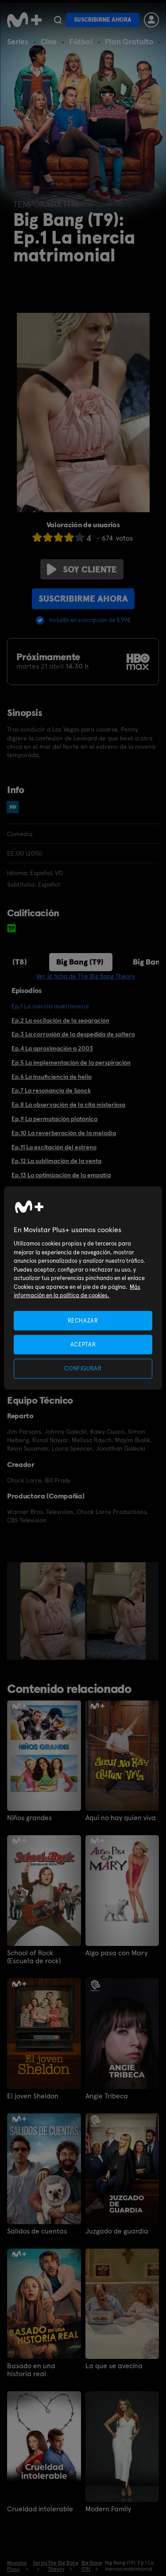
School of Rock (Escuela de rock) (34, 1957)
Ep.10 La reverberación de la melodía (64, 1132)
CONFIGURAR (83, 1368)
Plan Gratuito (129, 41)
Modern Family (108, 2509)
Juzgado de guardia (116, 2231)
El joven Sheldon (32, 2096)
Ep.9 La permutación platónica (54, 1118)
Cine (49, 41)
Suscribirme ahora (102, 19)
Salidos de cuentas (37, 2231)
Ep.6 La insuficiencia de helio (52, 1076)
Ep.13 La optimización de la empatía (61, 1175)
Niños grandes (29, 1818)
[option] (53, 1611)
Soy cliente (82, 569)
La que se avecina (114, 2366)
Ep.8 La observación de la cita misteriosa (68, 1104)
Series (17, 41)
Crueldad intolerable (40, 2509)
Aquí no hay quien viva (120, 1818)
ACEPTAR (83, 1344)
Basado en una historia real (31, 2370)
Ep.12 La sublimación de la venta (56, 1160)
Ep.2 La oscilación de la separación (60, 1020)
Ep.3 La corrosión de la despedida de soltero (73, 1034)
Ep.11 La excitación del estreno (54, 1147)
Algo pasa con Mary (116, 1953)
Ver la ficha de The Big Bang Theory (85, 976)
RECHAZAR (83, 1320)
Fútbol (81, 41)
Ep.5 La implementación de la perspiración (71, 1062)
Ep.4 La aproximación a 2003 (52, 1048)
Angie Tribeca (106, 2096)
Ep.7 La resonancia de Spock (51, 1090)
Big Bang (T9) (80, 961)
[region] (83, 1288)
